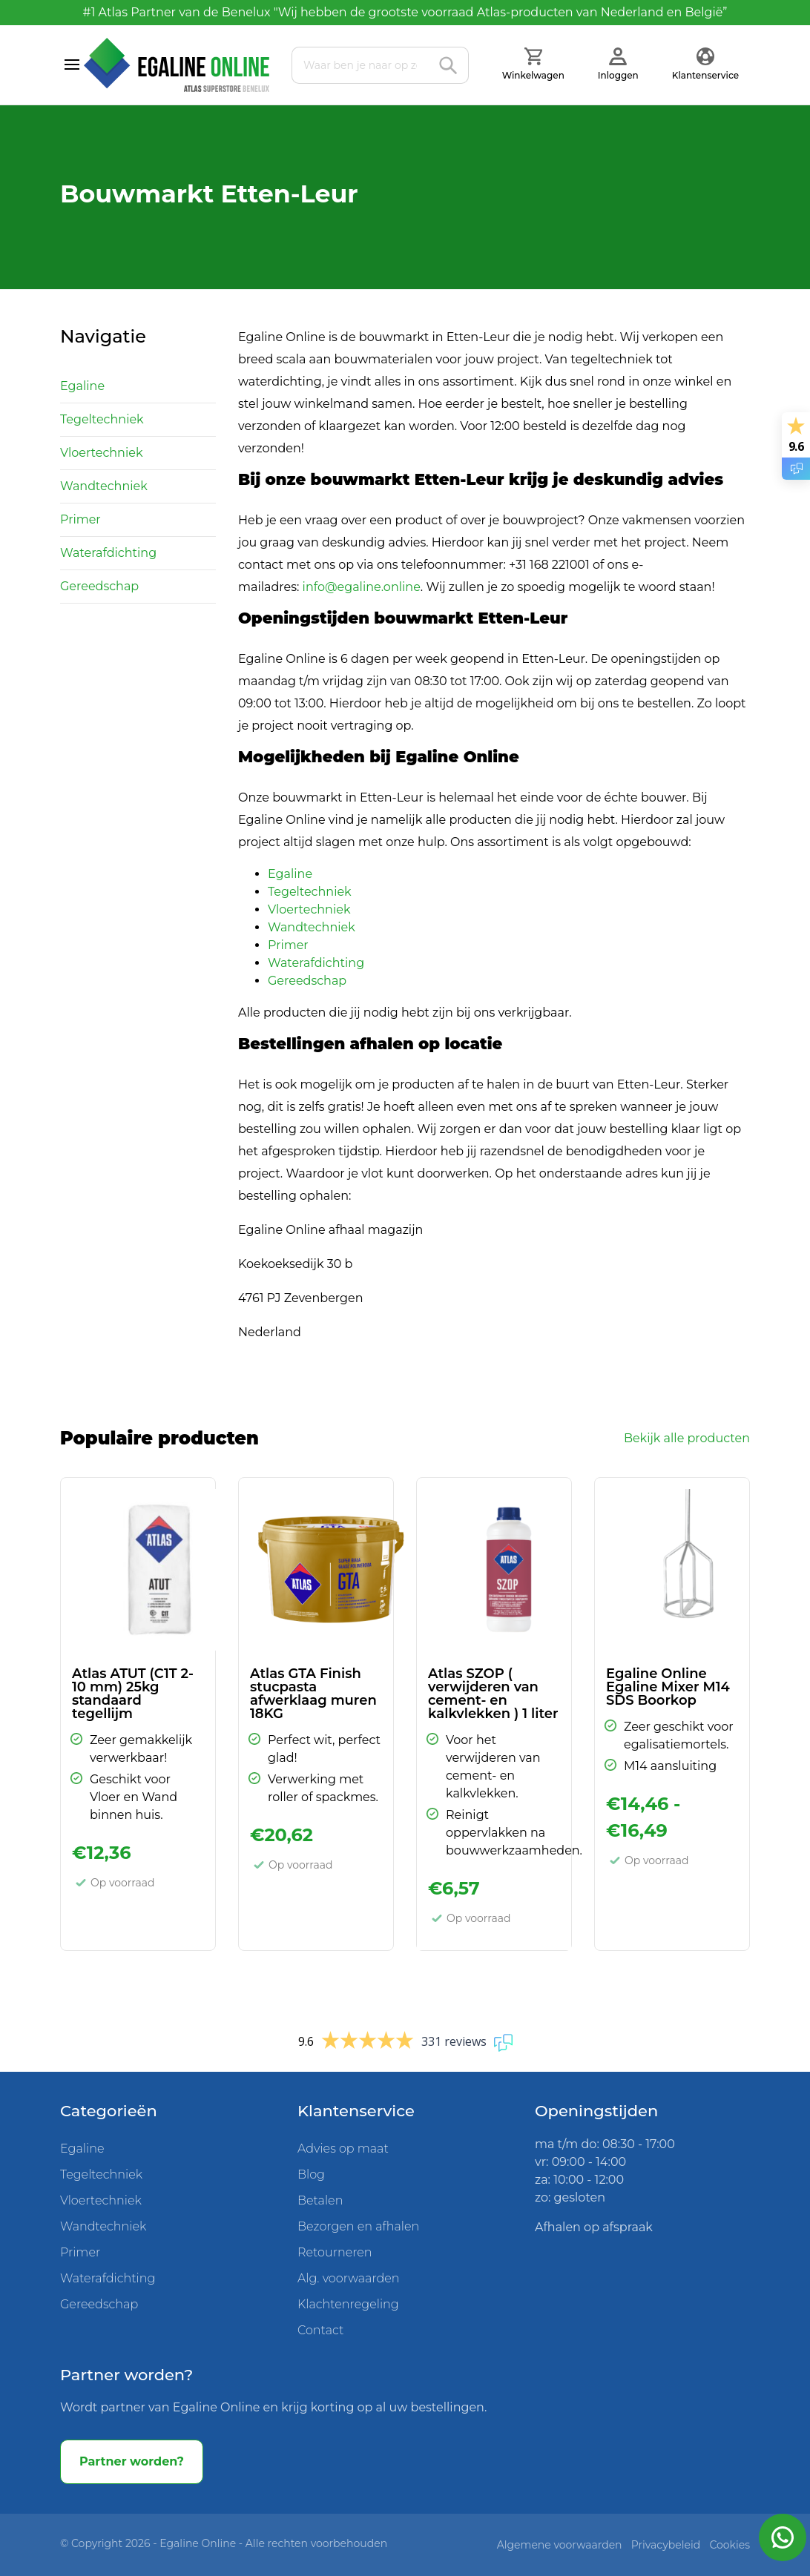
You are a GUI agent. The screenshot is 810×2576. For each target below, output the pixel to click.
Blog (311, 2174)
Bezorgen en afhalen (358, 2226)
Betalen (320, 2200)
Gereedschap (99, 586)
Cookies (729, 2545)
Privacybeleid (665, 2545)
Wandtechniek (104, 486)
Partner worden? (131, 2461)
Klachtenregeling (348, 2304)
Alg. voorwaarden (348, 2278)
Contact (320, 2330)
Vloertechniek (101, 453)
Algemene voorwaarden (559, 2545)
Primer (80, 519)
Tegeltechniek (102, 419)
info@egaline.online (362, 587)
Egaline (82, 386)
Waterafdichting (108, 553)
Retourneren (334, 2252)
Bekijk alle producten (687, 1438)
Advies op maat (343, 2148)
